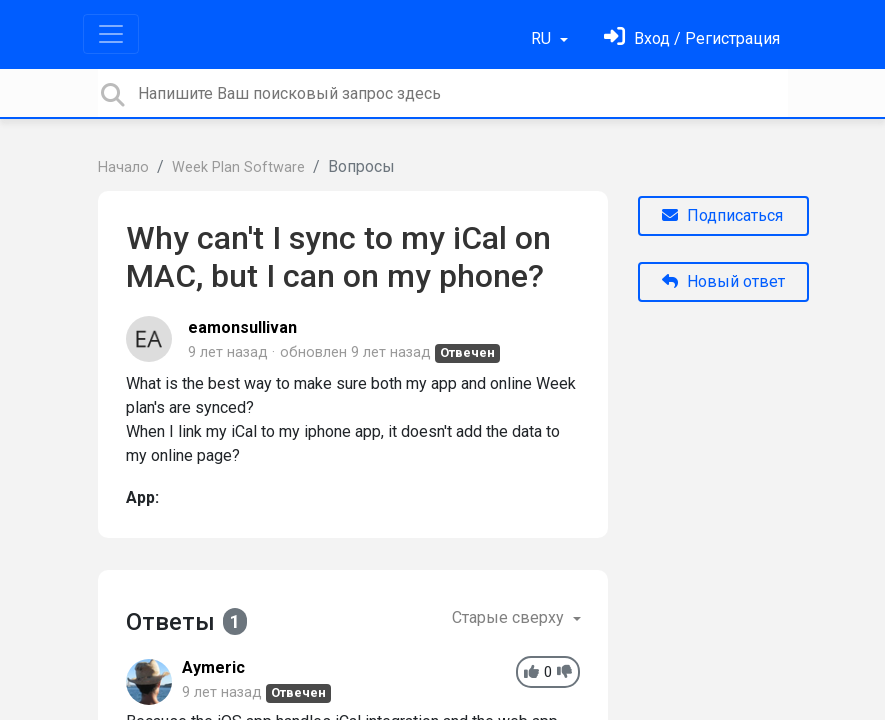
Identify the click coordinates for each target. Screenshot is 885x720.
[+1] (531, 672)
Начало (123, 167)
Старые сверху (510, 617)
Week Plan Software (238, 167)
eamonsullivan (242, 327)
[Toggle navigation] (111, 34)
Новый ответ (723, 281)
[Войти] (692, 38)
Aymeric (213, 667)
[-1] (564, 672)
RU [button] (543, 38)
